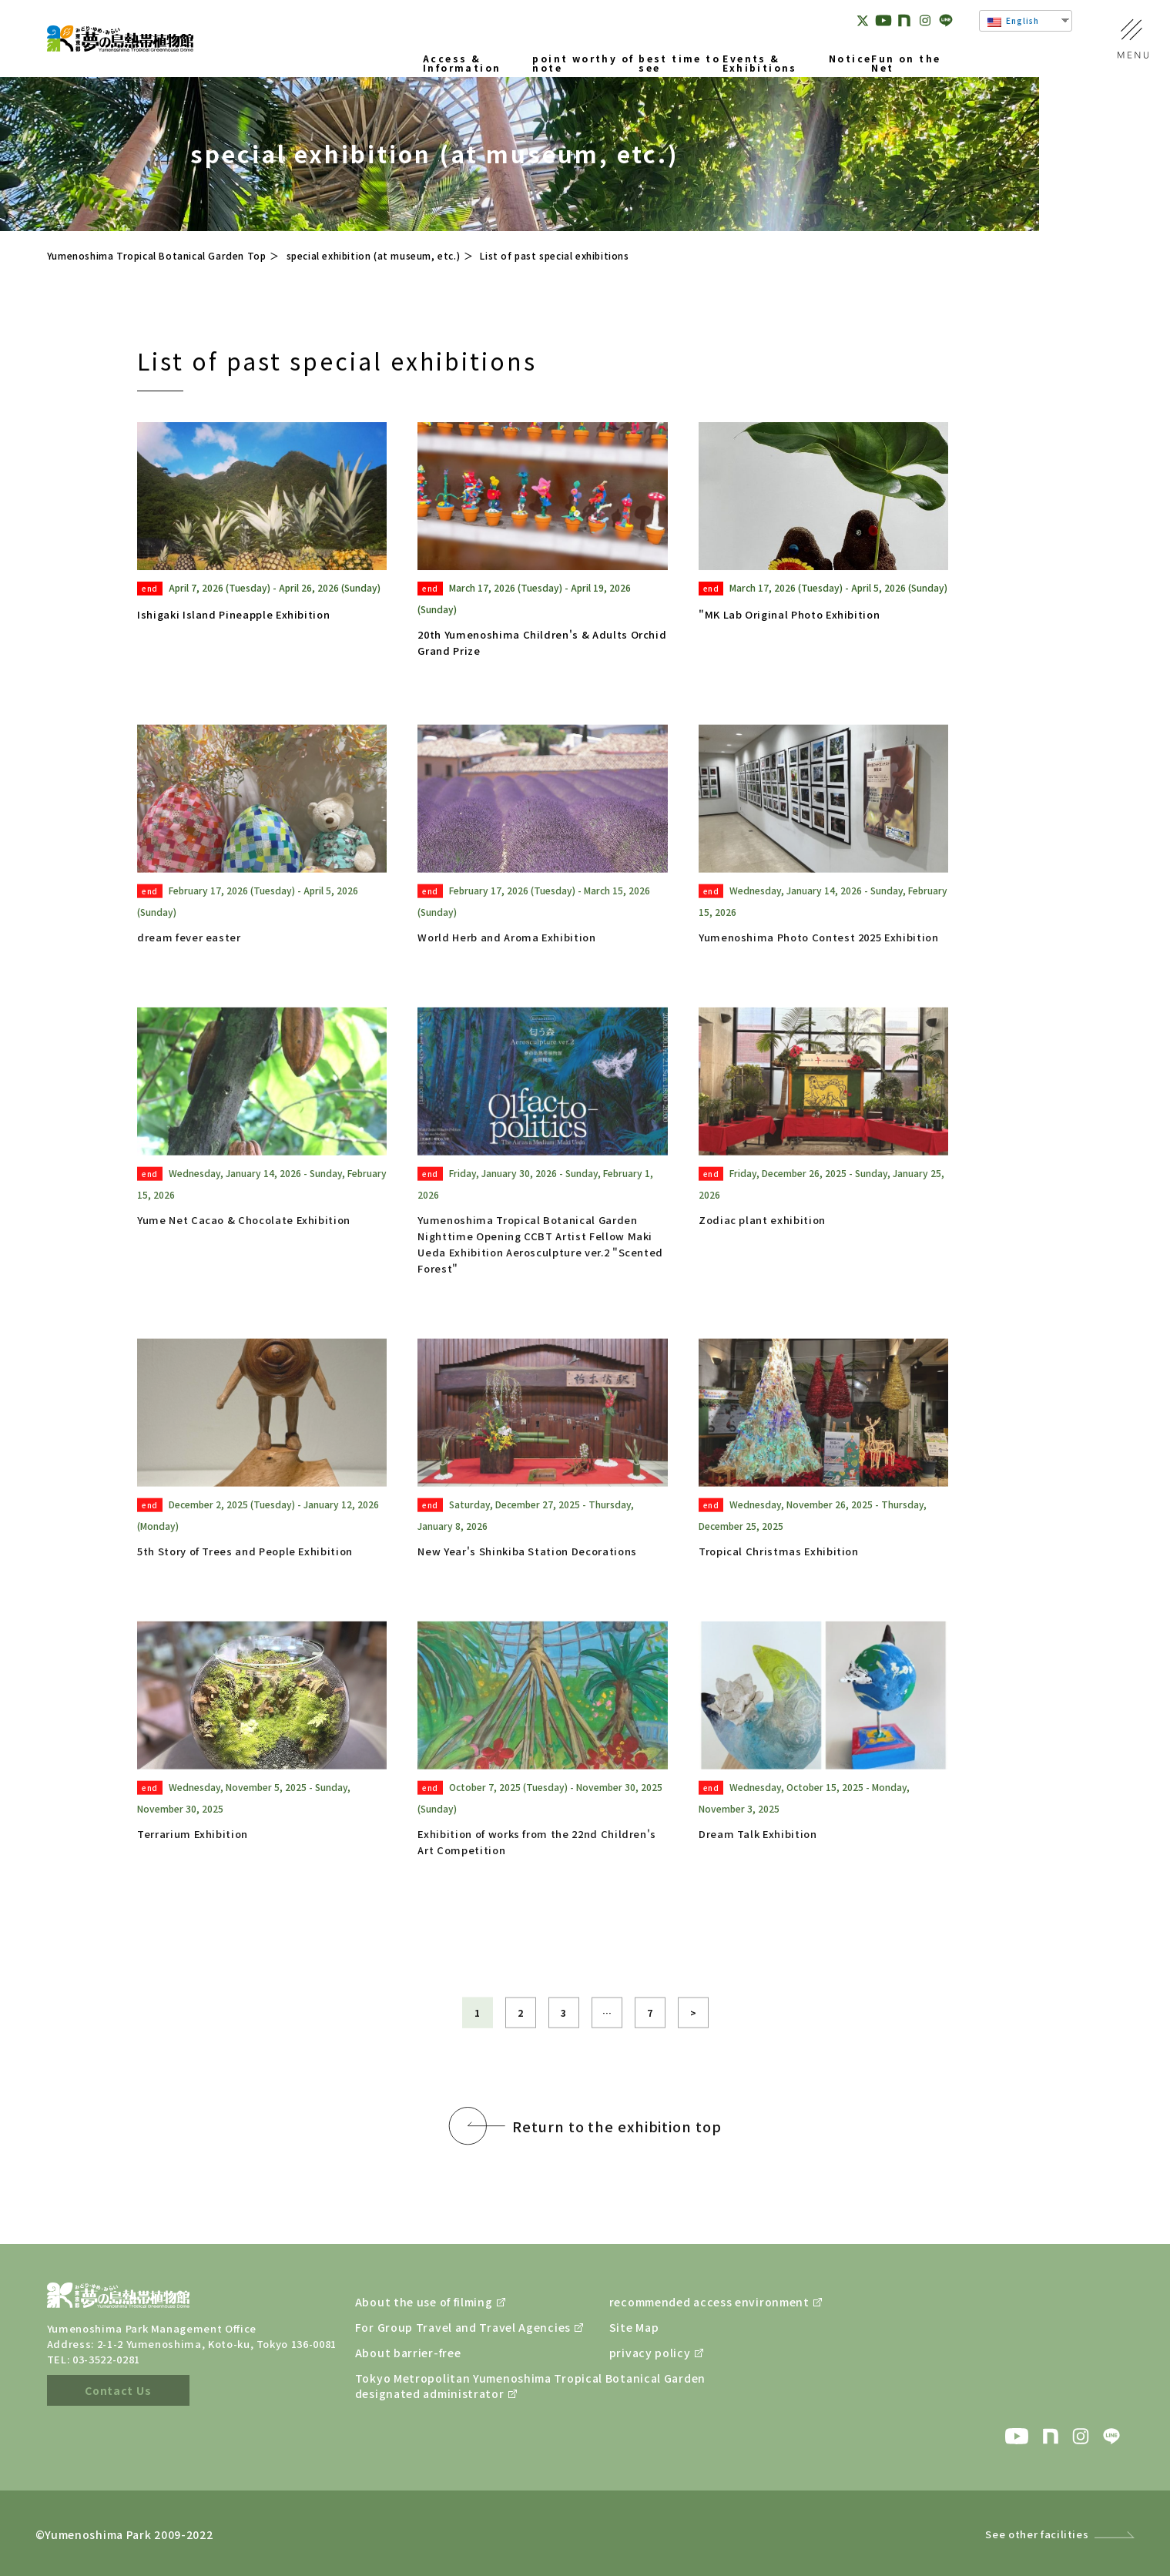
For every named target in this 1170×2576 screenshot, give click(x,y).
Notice (850, 59)
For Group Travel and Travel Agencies (443, 2327)
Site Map (634, 2327)
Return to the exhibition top (616, 2158)
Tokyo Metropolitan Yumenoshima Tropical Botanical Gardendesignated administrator (443, 2385)
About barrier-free (408, 2352)
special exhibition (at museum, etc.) (374, 255)
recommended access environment (697, 2301)
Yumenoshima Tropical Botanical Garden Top (157, 255)
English (1013, 21)
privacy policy (650, 2352)
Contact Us (118, 2390)
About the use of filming (424, 2301)
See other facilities (1036, 2534)
